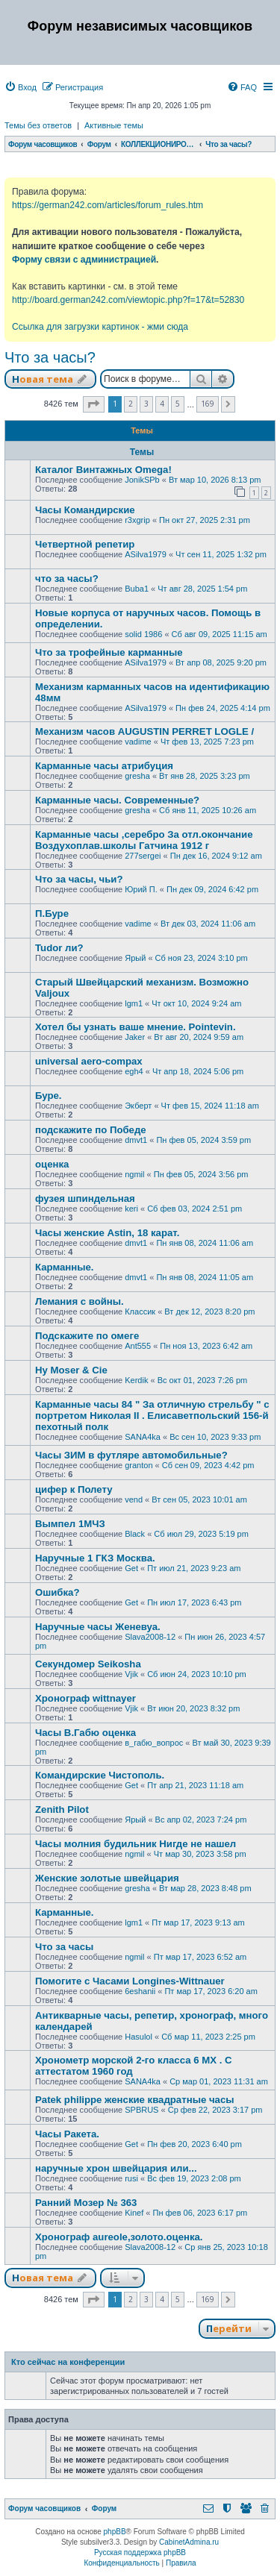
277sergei (143, 855)
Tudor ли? (59, 947)
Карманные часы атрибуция (104, 765)
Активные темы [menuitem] (113, 125)
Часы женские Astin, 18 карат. (107, 1232)
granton (138, 1465)
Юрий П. (141, 889)
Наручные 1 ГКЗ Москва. (95, 1558)
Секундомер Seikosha (88, 1664)
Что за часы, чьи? (79, 879)
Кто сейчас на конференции (68, 2361)
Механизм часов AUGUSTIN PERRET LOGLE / (144, 731)
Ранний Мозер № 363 (86, 2202)
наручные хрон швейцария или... (116, 2168)
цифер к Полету (74, 1489)
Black (135, 1533)
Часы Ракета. (67, 2134)
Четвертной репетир (84, 544)
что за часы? (67, 578)
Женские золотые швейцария (107, 1878)
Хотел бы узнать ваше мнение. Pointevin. (135, 1026)
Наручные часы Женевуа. (98, 1626)
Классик (140, 1311)
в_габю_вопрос (154, 1742)
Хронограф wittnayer (85, 1698)
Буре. (48, 1095)
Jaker (135, 1036)
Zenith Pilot (62, 1809)
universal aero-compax (89, 1061)
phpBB (115, 2532)
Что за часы (64, 1946)
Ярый (135, 957)
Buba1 (137, 588)
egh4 (134, 1071)
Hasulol (138, 2036)
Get (131, 1568)
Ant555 (138, 1345)
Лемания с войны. (79, 1301)
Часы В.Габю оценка (85, 1732)
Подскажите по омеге (87, 1335)
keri (131, 1208)
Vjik (131, 1674)
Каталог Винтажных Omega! (103, 469)
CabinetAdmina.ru (189, 2542)
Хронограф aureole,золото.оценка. (119, 2237)
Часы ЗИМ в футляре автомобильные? (131, 1455)
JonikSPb (142, 479)
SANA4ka (143, 1436)
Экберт (138, 1105)
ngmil (134, 1174)
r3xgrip (137, 519)
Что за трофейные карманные (109, 652)
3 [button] (146, 403)
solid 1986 (143, 634)
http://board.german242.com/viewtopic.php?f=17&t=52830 (128, 300)
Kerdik (136, 1380)
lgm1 (134, 1003)
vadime (138, 741)
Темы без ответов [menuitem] (38, 125)
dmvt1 (136, 1139)
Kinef (134, 2212)
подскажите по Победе (90, 1129)
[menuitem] (20, 87)
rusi (131, 2178)
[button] (94, 404)
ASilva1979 (146, 554)
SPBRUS (141, 2109)
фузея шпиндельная (85, 1198)
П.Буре (52, 913)
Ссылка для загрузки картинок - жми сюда (100, 327)
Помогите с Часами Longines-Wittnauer (130, 1981)
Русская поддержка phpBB (140, 2552)
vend (134, 1499)
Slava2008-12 (150, 1636)
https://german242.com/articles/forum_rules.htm (107, 205)
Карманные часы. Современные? (117, 800)
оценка (52, 1164)
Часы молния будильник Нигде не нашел (135, 1843)
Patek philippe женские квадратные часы (134, 2099)
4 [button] (162, 403)
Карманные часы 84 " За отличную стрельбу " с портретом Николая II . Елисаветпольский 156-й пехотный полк (152, 1415)
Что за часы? (50, 357)
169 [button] (207, 403)
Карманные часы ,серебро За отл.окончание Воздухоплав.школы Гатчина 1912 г (143, 840)
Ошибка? (57, 1592)
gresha (137, 775)
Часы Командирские (85, 509)
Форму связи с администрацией (84, 259)
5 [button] (177, 403)
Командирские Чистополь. (99, 1775)
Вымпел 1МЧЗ (70, 1523)
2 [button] (130, 403)
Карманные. (64, 1267)
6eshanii (140, 1991)
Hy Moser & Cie (71, 1370)
